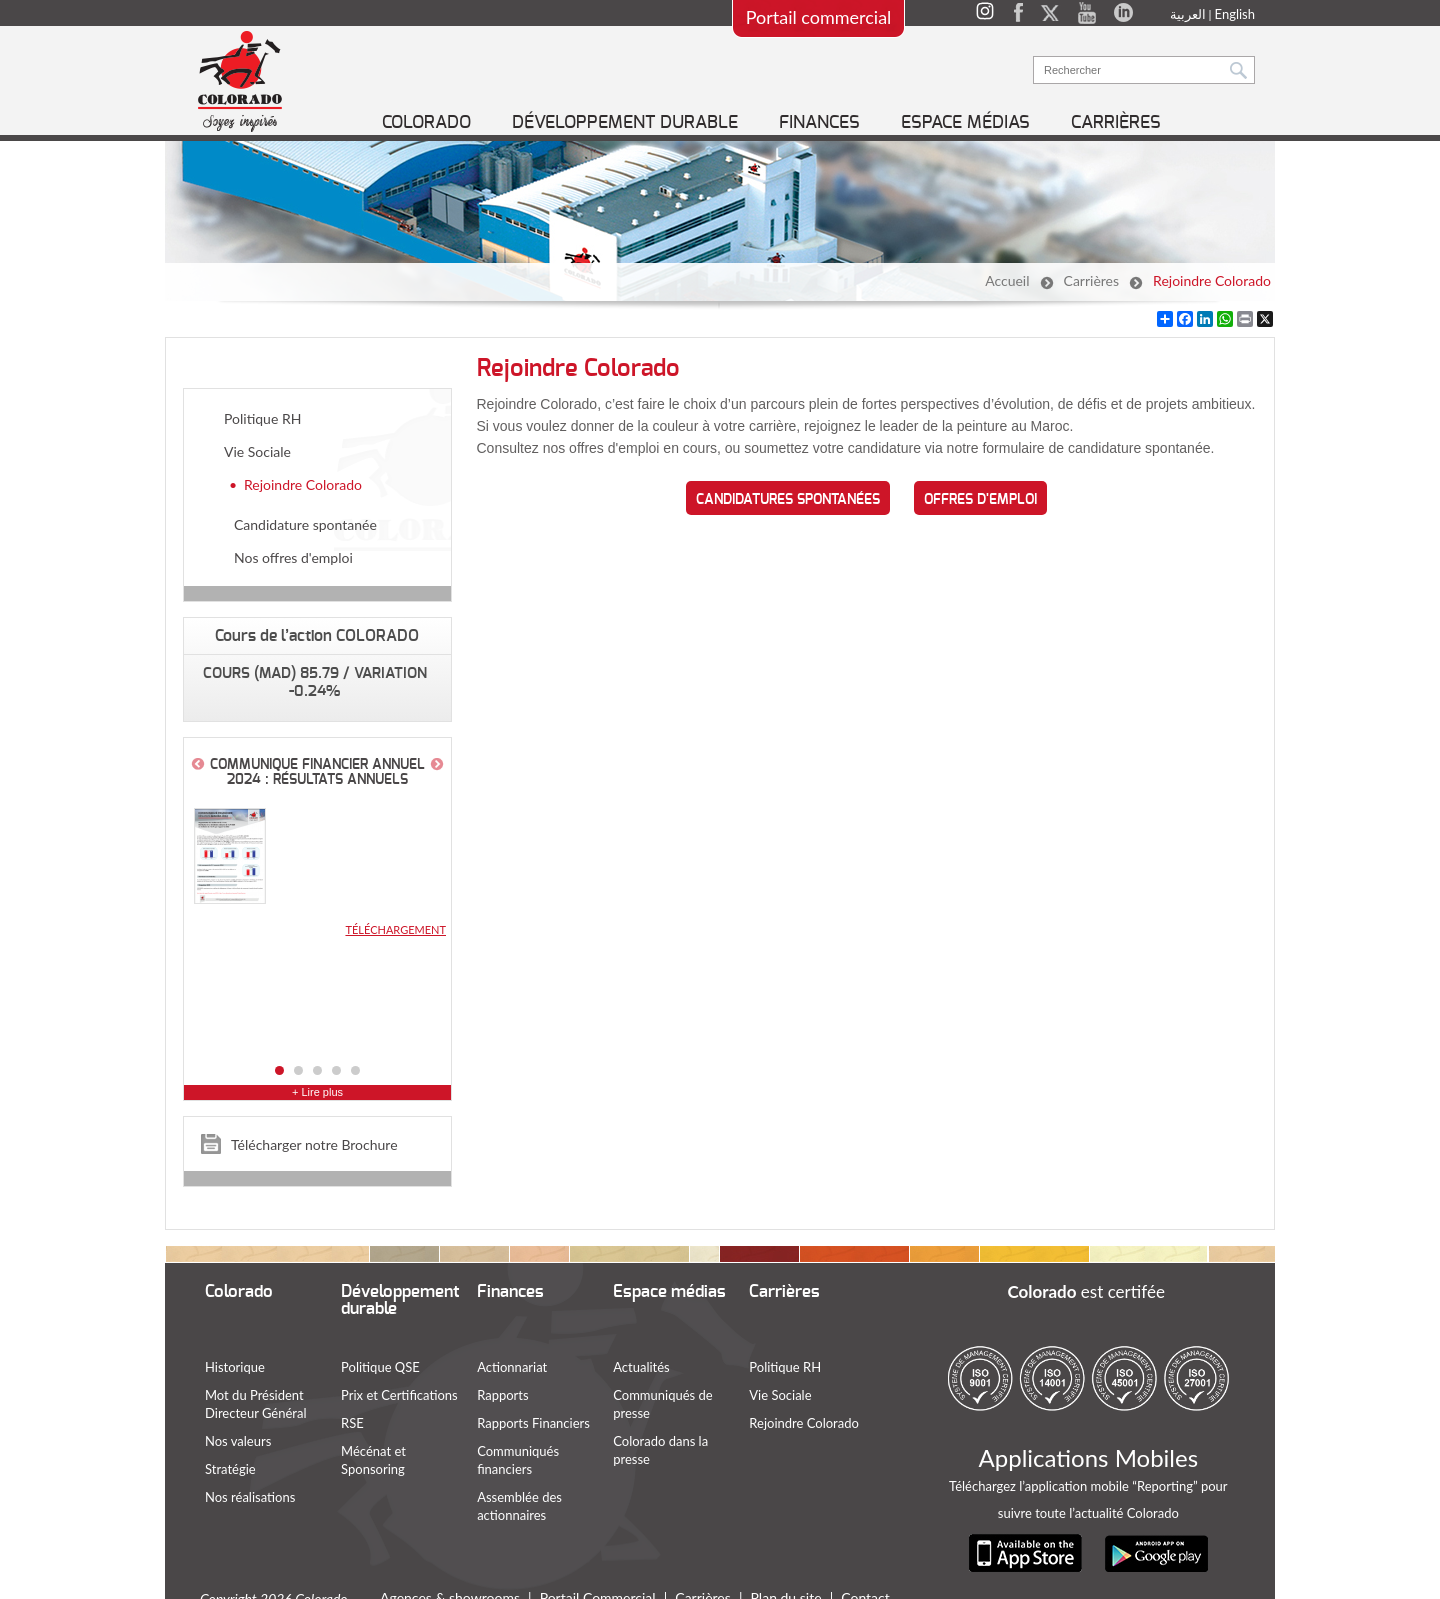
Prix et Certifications (399, 1395)
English (1235, 14)
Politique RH (262, 418)
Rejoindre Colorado (1212, 280)
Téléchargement (395, 929)
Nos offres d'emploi (293, 557)
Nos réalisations (250, 1497)
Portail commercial (819, 17)
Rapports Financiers (533, 1423)
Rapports (502, 1395)
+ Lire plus (317, 1092)
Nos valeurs (238, 1441)
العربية (1188, 14)
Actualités (641, 1367)
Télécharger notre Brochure (314, 1144)
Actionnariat (512, 1367)
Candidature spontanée (305, 524)
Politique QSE (380, 1367)
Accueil (1007, 280)
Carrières (1092, 280)
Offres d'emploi (980, 500)
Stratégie (230, 1469)
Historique (235, 1367)
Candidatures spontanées (788, 500)
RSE (352, 1423)
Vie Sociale (257, 451)
